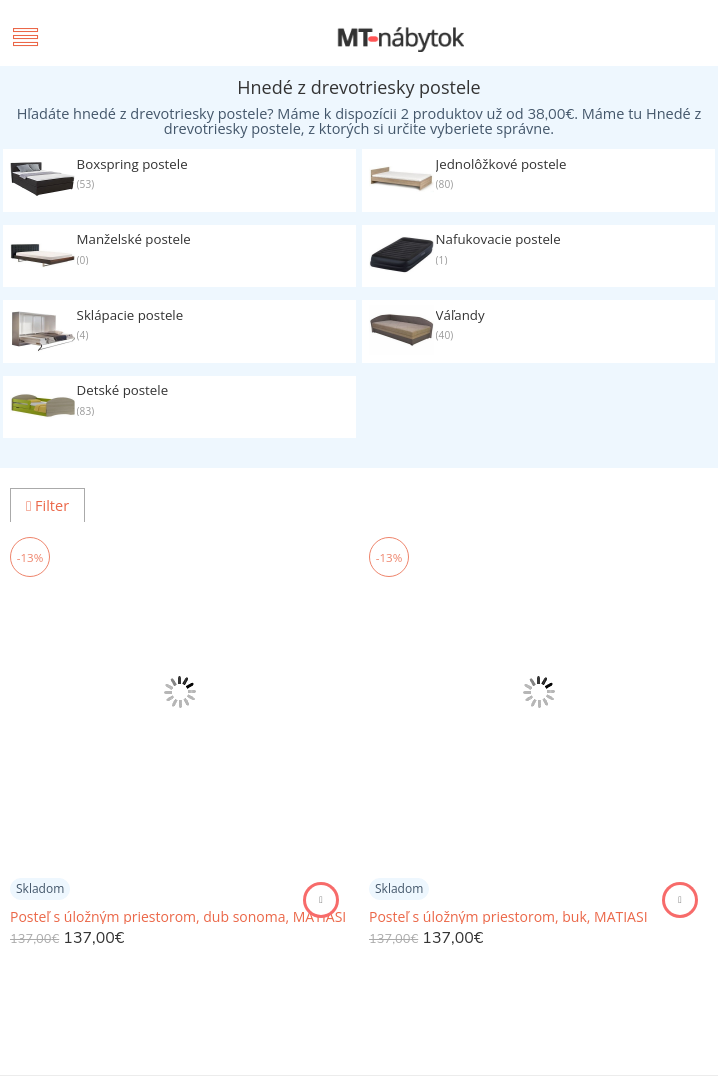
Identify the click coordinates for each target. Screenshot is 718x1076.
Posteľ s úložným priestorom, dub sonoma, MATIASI (178, 917)
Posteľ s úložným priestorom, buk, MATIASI (508, 917)
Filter (47, 505)
